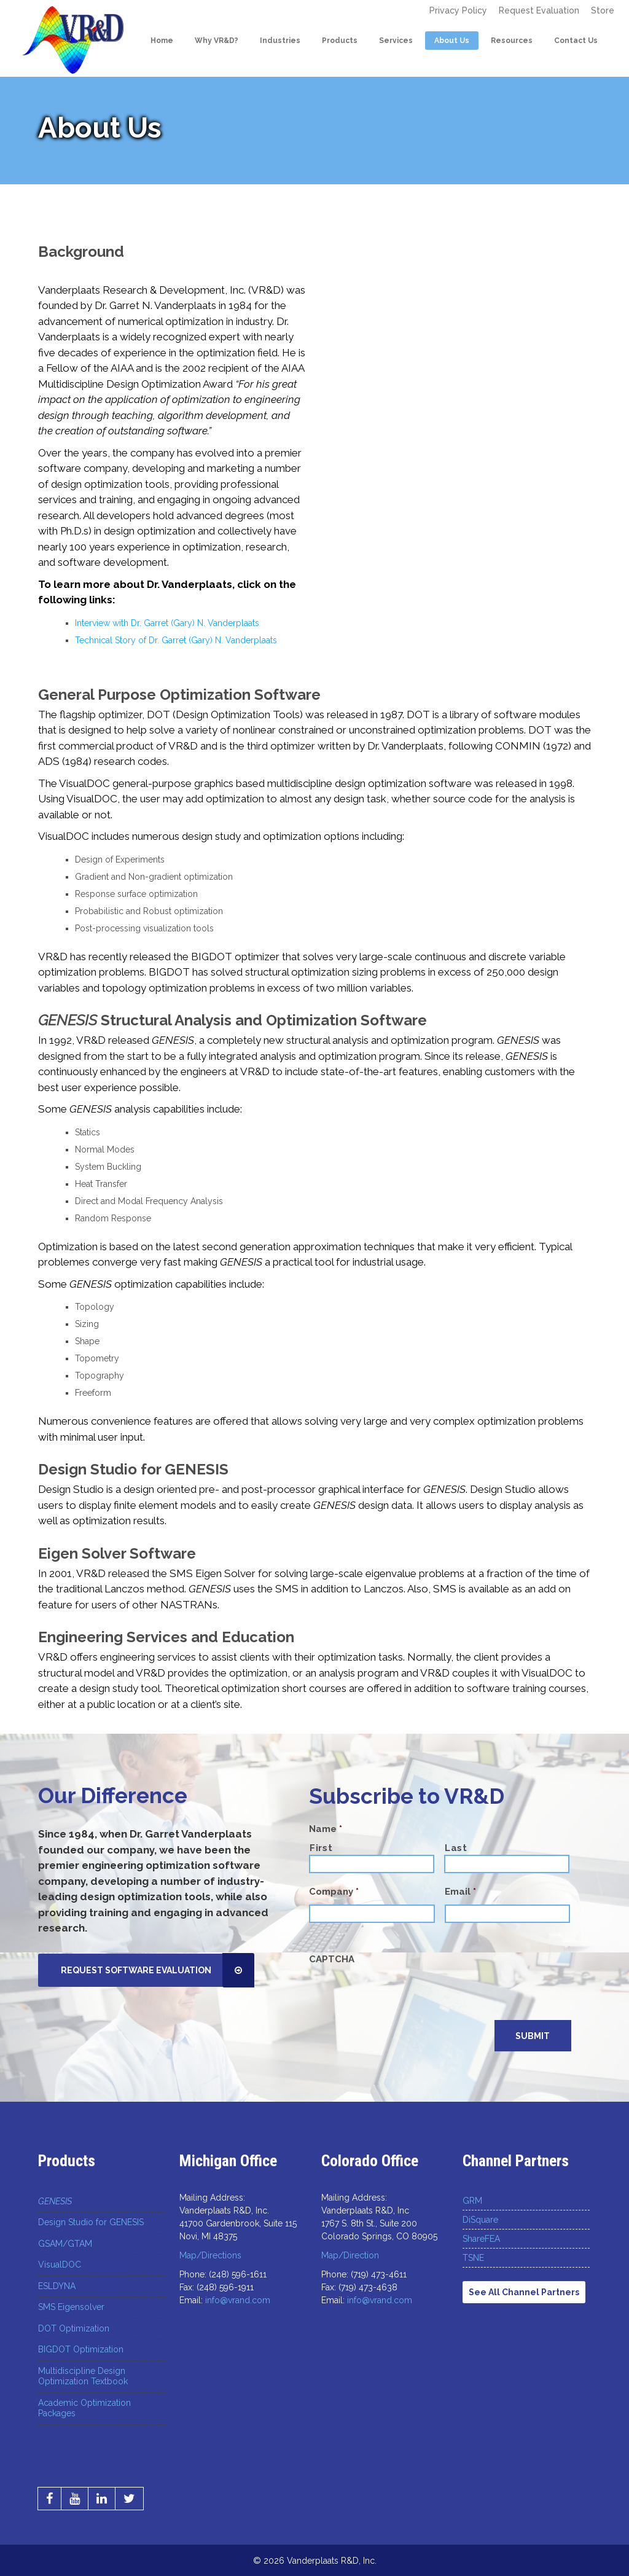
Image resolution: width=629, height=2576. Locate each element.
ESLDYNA (57, 2285)
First (321, 1848)
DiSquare (480, 2219)
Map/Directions (210, 2255)
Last (456, 1848)
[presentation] (402, 1996)
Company (334, 1891)
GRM (472, 2200)
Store (603, 10)
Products (338, 40)
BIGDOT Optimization (80, 2349)
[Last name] (506, 1864)
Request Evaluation (543, 10)
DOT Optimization (73, 2328)
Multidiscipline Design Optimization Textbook (83, 2375)
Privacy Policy (465, 10)
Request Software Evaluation (159, 1970)
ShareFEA (481, 2238)
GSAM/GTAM (65, 2243)
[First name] (371, 1864)
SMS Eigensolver (71, 2306)
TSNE (473, 2257)
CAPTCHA (331, 1959)
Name (325, 1828)
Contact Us (574, 40)
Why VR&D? (215, 40)
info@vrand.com (237, 2299)
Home (160, 40)
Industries (279, 40)
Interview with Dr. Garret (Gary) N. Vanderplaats (167, 623)
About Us (450, 40)
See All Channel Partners (524, 2291)
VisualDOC (59, 2264)
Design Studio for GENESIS (91, 2221)
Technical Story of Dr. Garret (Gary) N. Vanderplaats (176, 640)
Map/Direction (350, 2255)
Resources (510, 40)
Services (395, 40)
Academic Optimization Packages (84, 2407)
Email (460, 1891)
